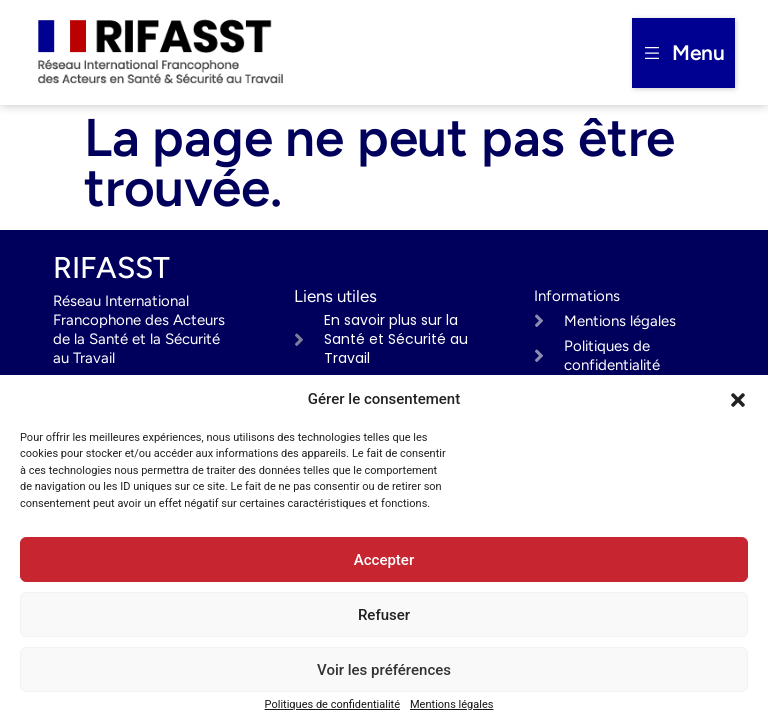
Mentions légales (451, 704)
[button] (738, 400)
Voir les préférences (384, 670)
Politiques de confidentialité (332, 704)
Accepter (384, 560)
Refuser (384, 615)
